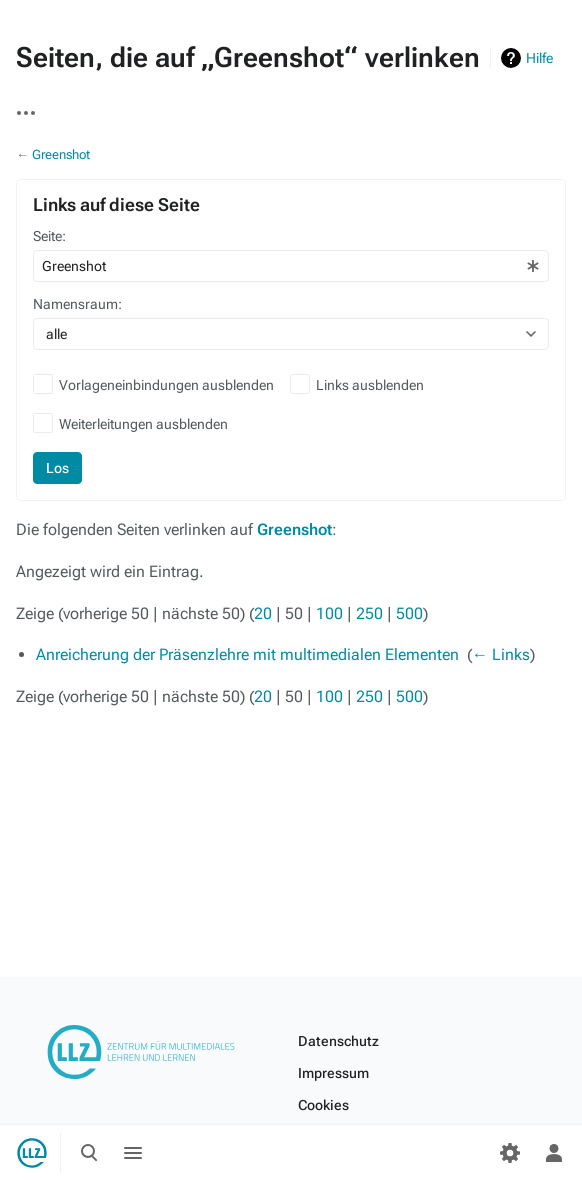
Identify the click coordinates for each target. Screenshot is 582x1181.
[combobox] (291, 266)
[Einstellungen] (510, 1153)
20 (263, 613)
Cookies (323, 1105)
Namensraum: (77, 304)
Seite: (49, 236)
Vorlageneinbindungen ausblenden (166, 385)
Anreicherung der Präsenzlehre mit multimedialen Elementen (247, 654)
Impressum (333, 1073)
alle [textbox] (56, 334)
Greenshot (61, 154)
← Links (501, 654)
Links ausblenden (370, 385)
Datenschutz (338, 1041)
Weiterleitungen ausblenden (143, 424)
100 (329, 613)
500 (409, 613)
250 (369, 613)
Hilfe (539, 58)
